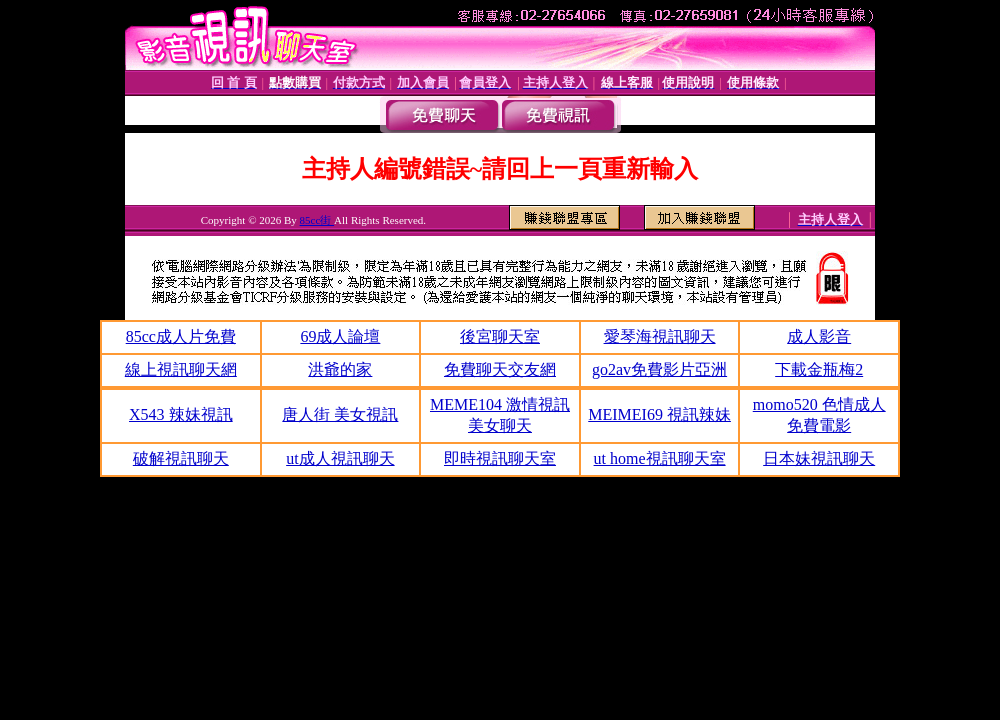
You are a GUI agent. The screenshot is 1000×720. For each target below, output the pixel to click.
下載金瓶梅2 (819, 369)
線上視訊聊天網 (181, 369)
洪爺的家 (340, 369)
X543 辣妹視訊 (181, 414)
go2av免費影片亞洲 (659, 369)
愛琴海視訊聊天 (660, 336)
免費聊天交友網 (500, 369)
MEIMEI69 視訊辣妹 (659, 414)
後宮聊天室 (500, 336)
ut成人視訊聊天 (340, 458)
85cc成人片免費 (181, 336)
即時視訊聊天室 (500, 458)
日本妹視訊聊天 (819, 458)
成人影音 (819, 336)
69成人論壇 (340, 336)
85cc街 (317, 220)
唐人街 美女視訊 (340, 414)
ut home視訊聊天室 (660, 458)
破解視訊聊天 (181, 458)
